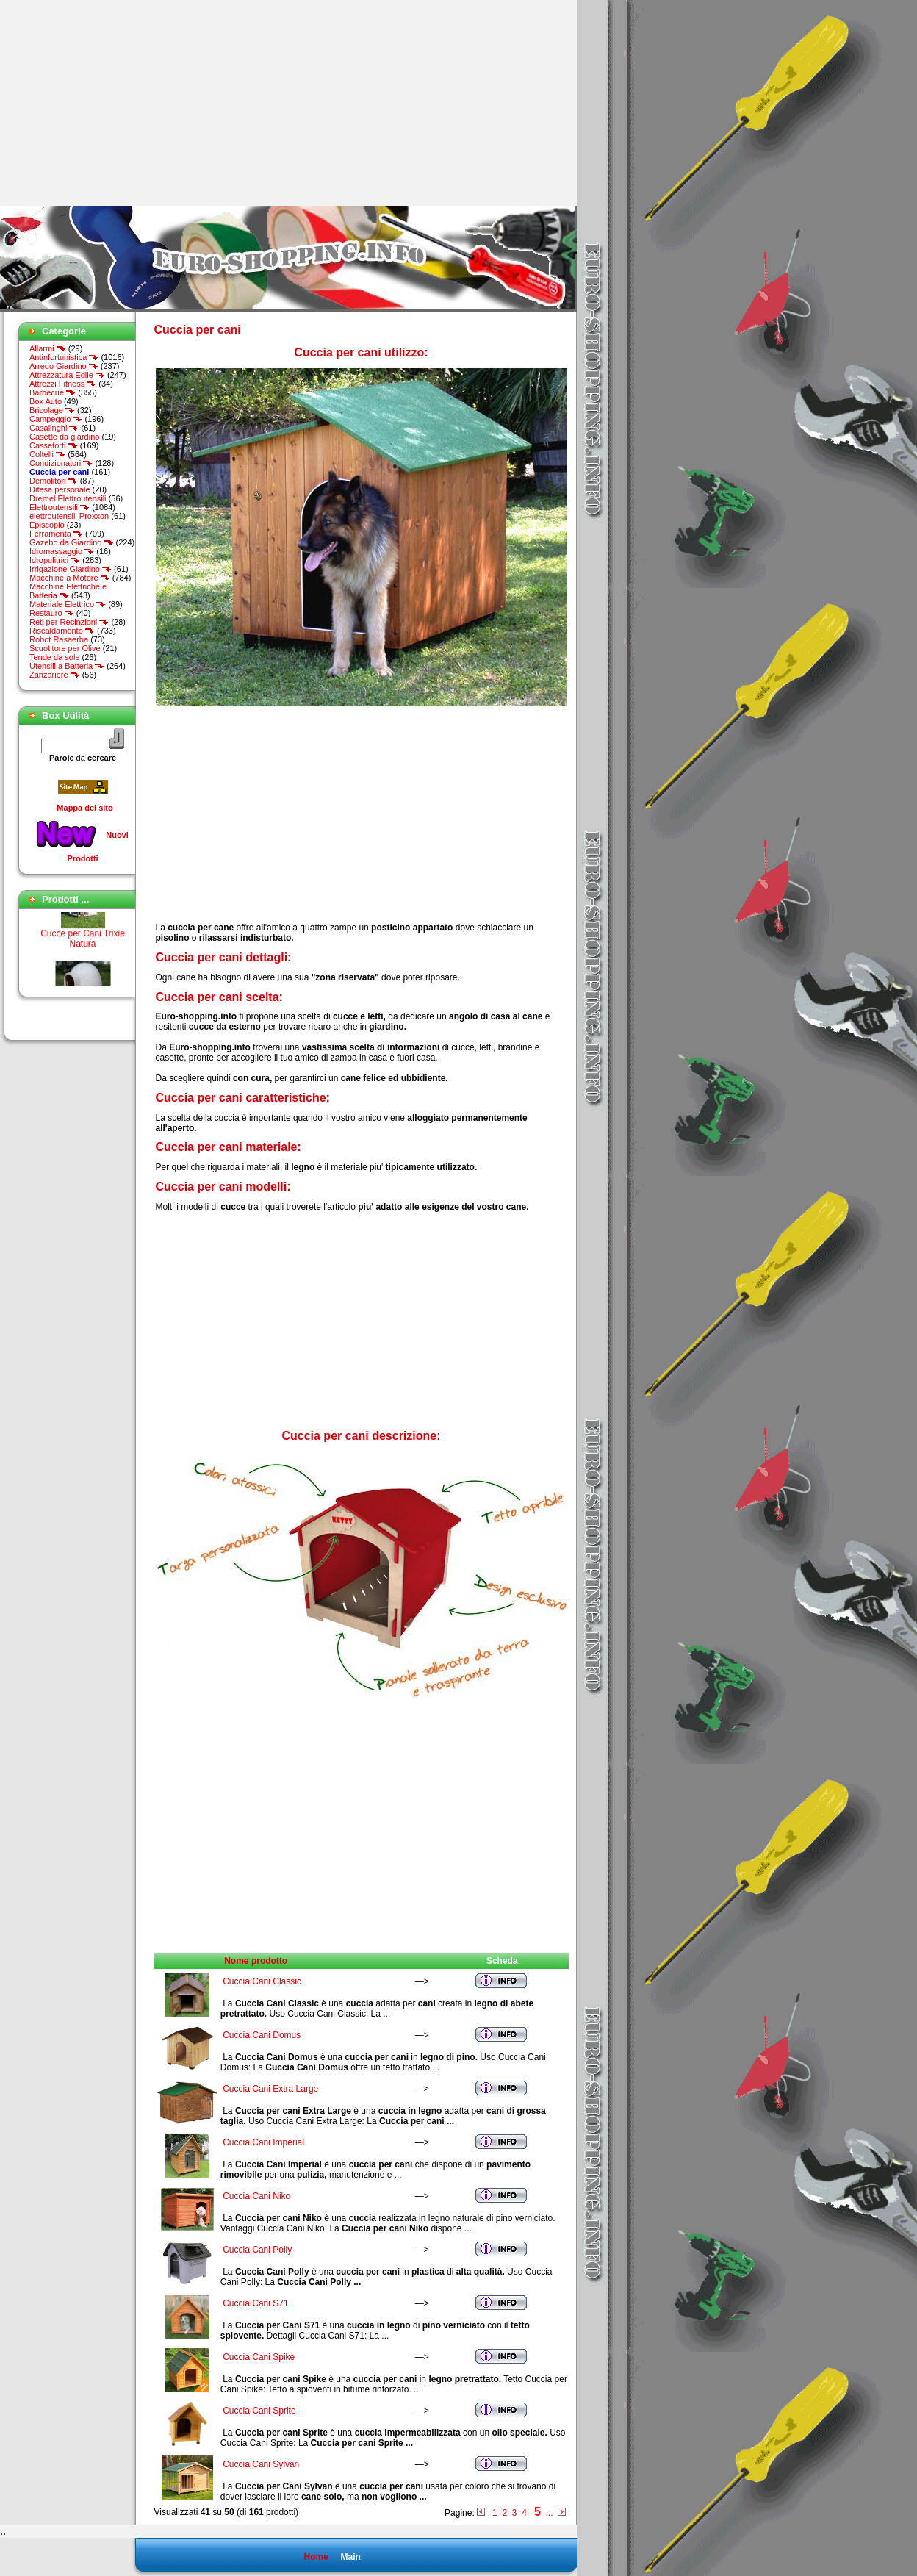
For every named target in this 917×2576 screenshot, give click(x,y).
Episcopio (47, 524)
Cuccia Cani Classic (262, 1981)
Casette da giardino (64, 436)
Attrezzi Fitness (62, 383)
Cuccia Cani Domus (262, 2035)
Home (315, 2557)
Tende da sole (54, 657)
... (549, 2513)
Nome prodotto (255, 1961)
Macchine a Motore (69, 577)
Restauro (51, 613)
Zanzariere (54, 674)
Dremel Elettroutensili (68, 498)
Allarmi (47, 348)
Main (350, 2557)
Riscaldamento (62, 630)
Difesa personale (59, 489)
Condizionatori (61, 463)
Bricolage (52, 410)
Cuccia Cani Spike (259, 2357)
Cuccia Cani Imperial (263, 2142)
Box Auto (45, 401)
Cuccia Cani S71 (255, 2303)
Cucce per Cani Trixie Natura (82, 943)
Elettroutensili (59, 507)
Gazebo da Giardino (71, 542)
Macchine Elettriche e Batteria (68, 591)
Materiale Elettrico (67, 604)
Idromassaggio (61, 551)
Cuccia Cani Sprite (259, 2410)
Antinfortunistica (63, 357)
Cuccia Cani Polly (257, 2250)
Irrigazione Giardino (70, 568)
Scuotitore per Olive (65, 648)
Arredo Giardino (63, 366)
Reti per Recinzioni (69, 621)
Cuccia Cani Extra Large (270, 2089)
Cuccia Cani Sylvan (261, 2464)
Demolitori (53, 480)
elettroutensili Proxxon (69, 516)
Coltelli (47, 454)
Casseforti (53, 445)
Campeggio (55, 419)
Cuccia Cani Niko (256, 2196)
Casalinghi (54, 427)
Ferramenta (56, 533)
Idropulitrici (54, 560)
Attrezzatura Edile (67, 374)
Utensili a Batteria (66, 665)
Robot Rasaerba (58, 639)
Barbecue (52, 392)
